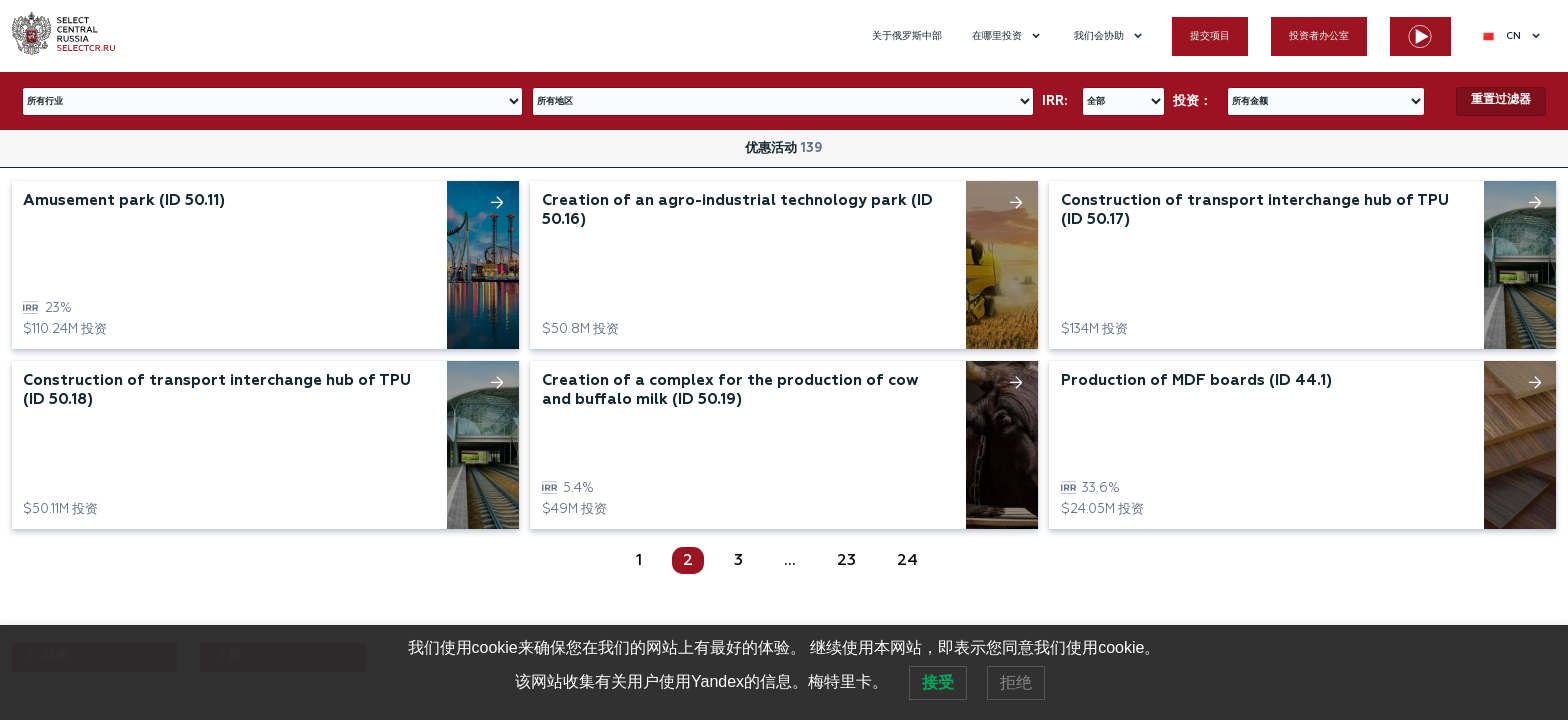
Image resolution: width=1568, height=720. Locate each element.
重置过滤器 (1501, 100)
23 (846, 561)
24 (907, 561)
